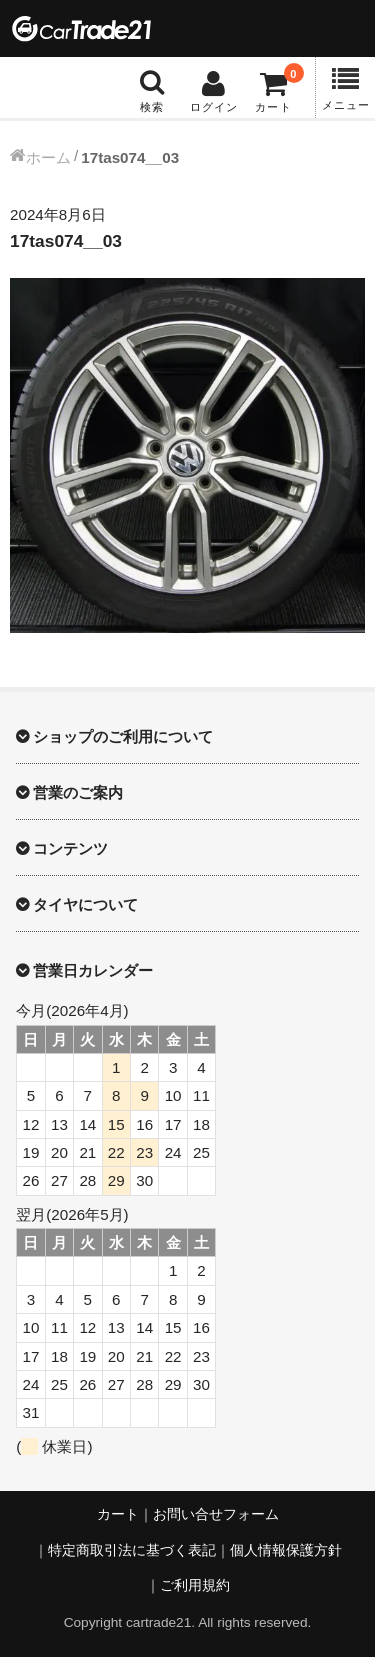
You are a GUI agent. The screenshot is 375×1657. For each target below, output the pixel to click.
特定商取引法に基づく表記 (132, 1550)
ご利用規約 (195, 1585)
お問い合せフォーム (216, 1514)
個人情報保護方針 (286, 1550)
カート (118, 1514)
